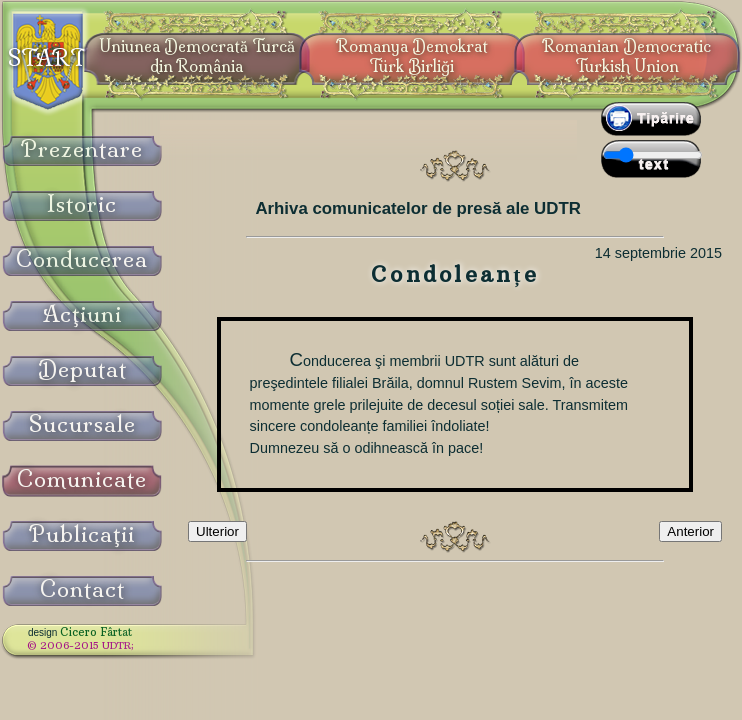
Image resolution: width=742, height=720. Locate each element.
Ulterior (217, 531)
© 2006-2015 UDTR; (80, 645)
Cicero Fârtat (96, 632)
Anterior (690, 531)
